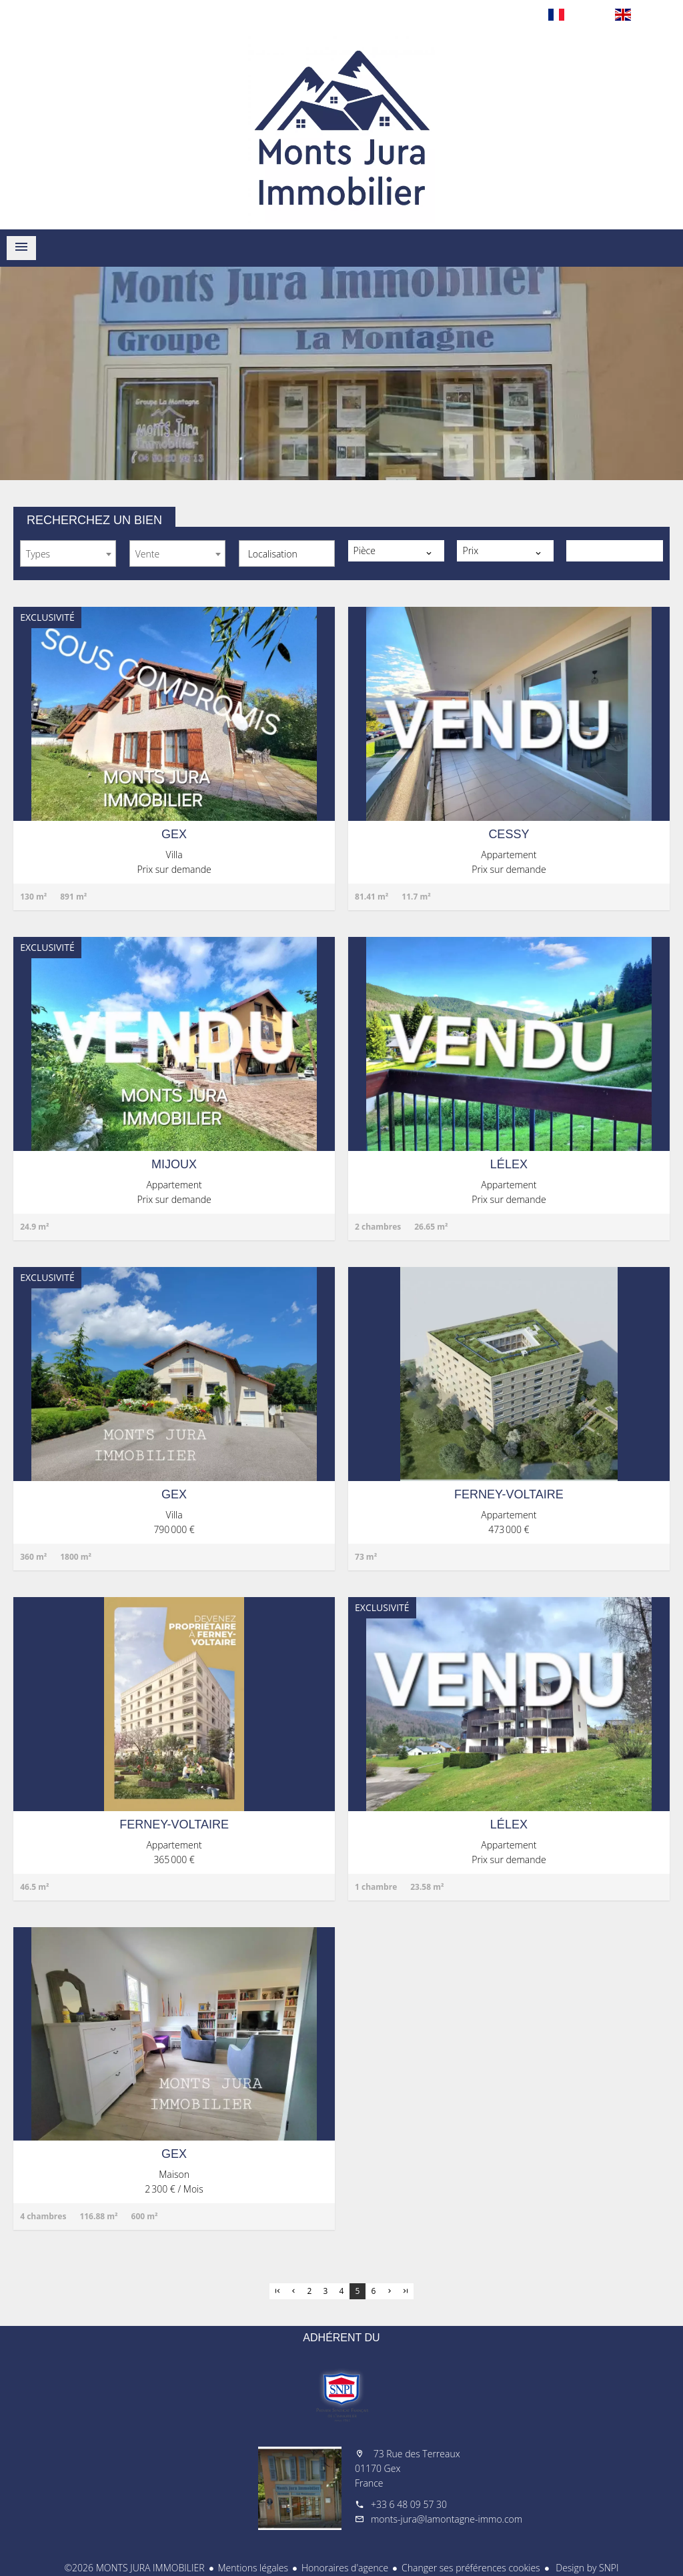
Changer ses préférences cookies (471, 2567)
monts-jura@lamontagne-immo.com (446, 2519)
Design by (586, 2567)
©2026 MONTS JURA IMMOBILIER (134, 2567)
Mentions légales (253, 2567)
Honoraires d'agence (344, 2567)
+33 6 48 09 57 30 (409, 2504)
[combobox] (68, 553)
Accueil (341, 129)
